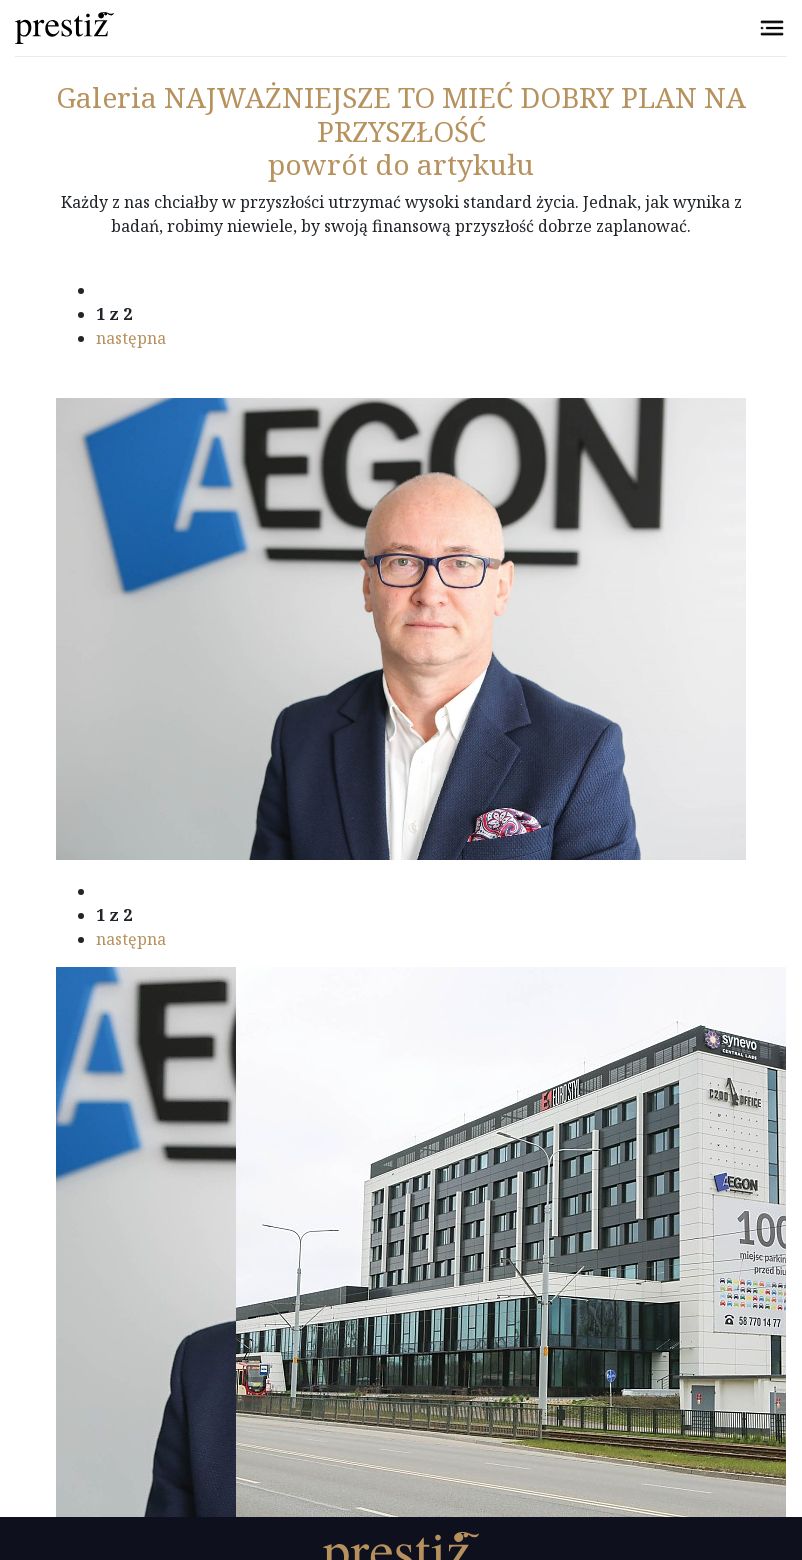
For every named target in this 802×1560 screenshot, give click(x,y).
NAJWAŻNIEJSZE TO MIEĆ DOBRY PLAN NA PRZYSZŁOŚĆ (401, 114)
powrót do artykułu (401, 164)
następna (131, 338)
